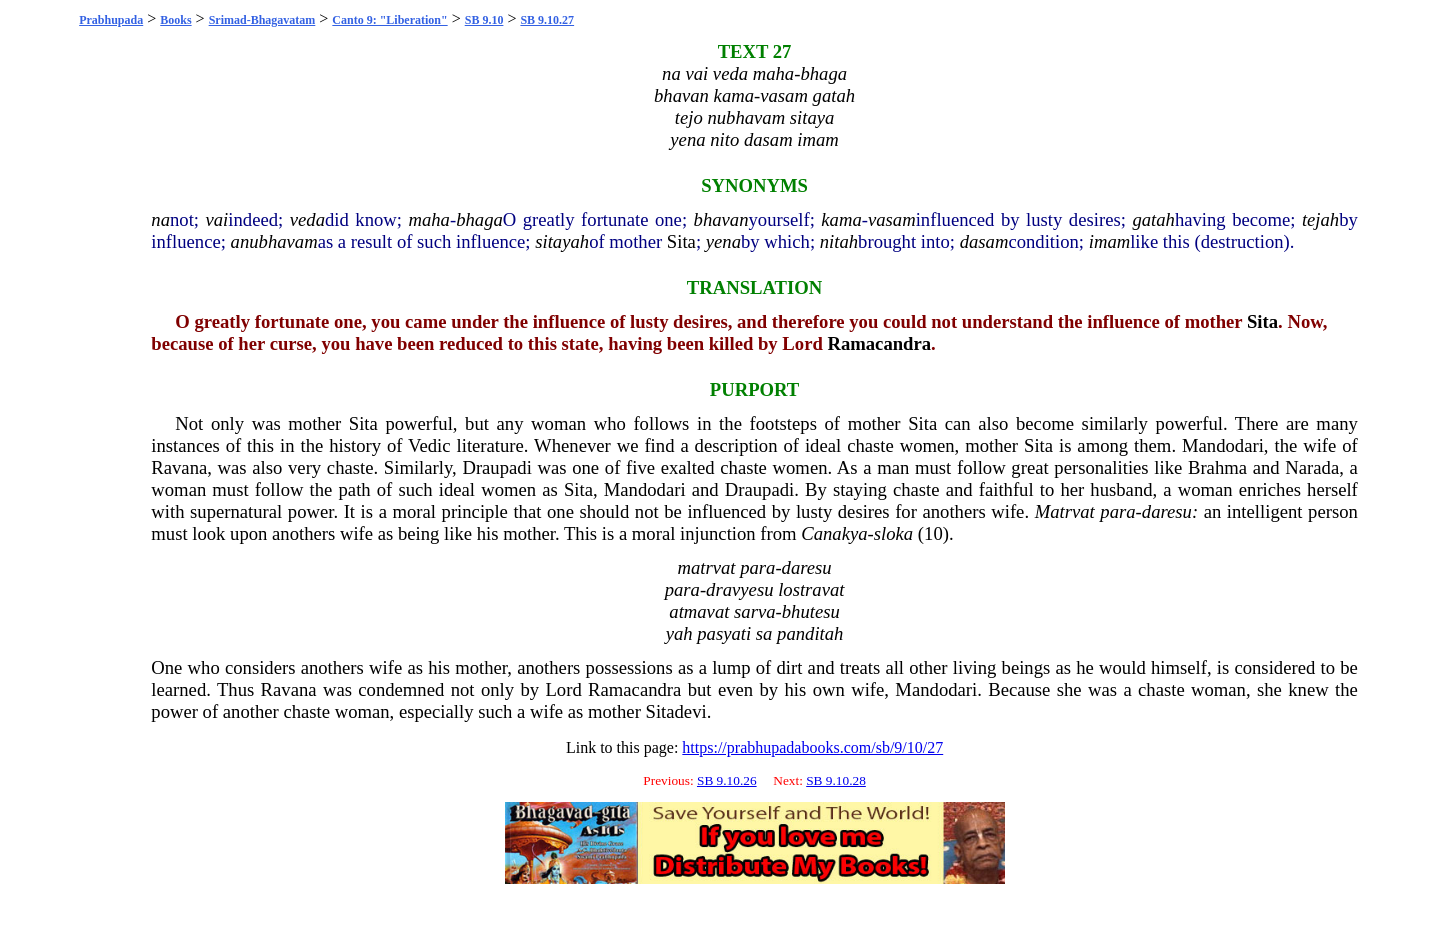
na (160, 219)
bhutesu (811, 611)
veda (307, 219)
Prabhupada (111, 20)
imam (1109, 241)
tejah (1320, 219)
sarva (754, 611)
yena (723, 241)
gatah (1153, 219)
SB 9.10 (484, 20)
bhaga (479, 219)
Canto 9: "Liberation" (389, 20)
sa (764, 633)
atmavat (699, 611)
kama (841, 219)
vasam (892, 219)
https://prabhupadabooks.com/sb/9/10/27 (812, 747)
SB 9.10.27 (547, 20)
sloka (893, 533)
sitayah (562, 241)
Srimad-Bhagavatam (262, 20)
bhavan (721, 219)
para (1117, 511)
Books (175, 20)
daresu (1167, 511)
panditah (810, 633)
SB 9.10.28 (836, 780)
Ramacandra (879, 343)
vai (217, 219)
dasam (984, 241)
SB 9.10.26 (727, 780)
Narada (1312, 467)
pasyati (724, 633)
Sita (681, 241)
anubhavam (274, 241)
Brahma (1217, 467)
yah (679, 633)
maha (428, 219)
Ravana (179, 467)
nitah (839, 241)
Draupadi (496, 467)
